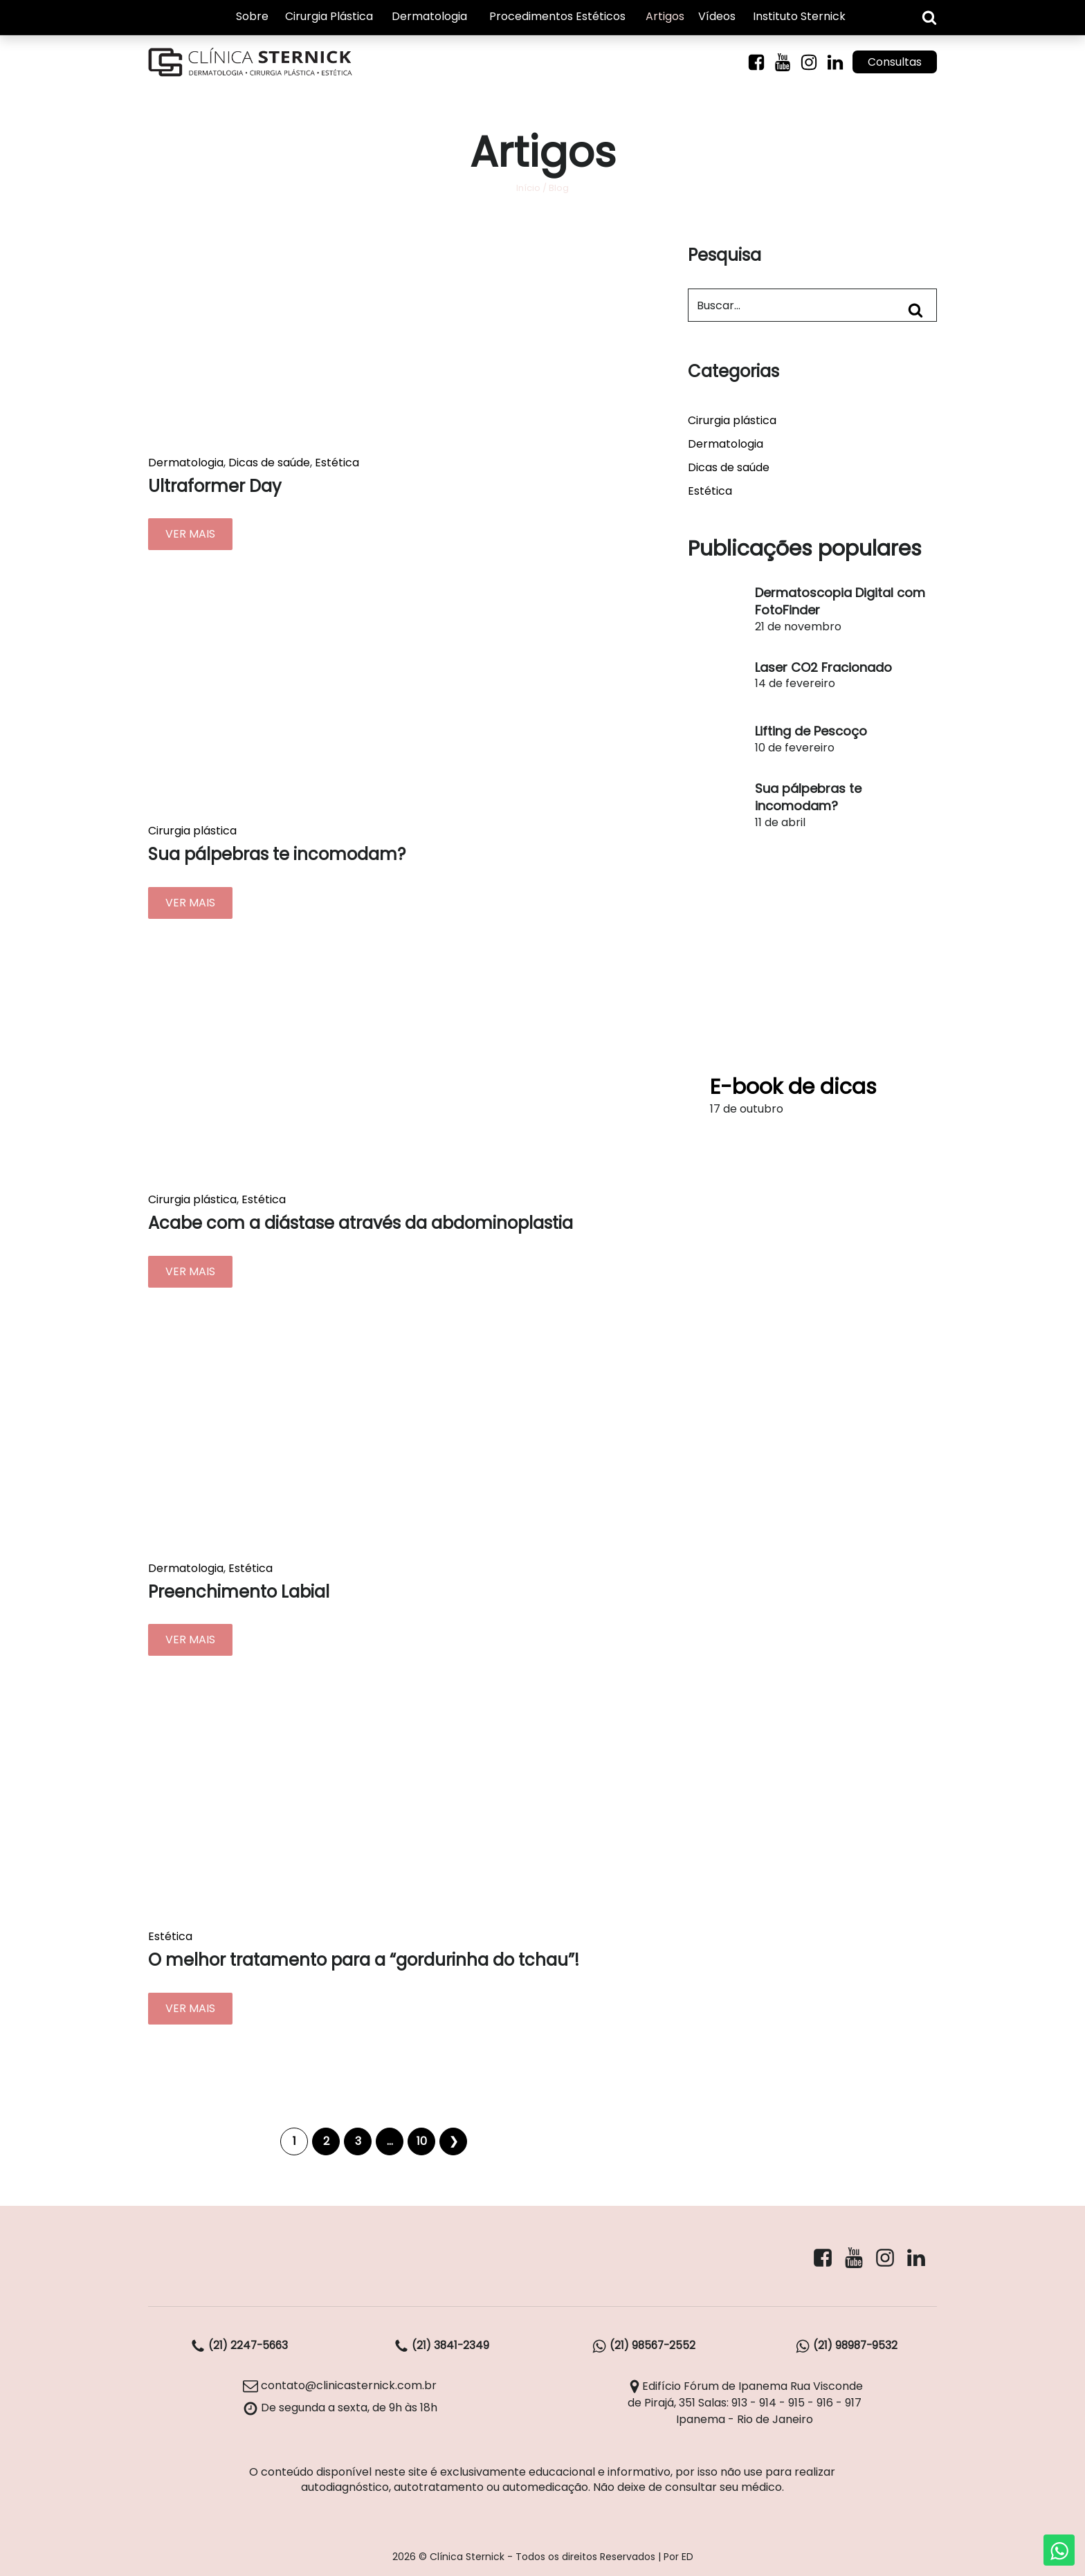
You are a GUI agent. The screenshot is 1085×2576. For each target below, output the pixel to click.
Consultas (893, 64)
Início (528, 189)
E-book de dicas (793, 1088)
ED (687, 2557)
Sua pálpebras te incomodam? (808, 798)
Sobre (252, 17)
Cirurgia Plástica (329, 17)
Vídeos (717, 17)
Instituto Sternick (799, 17)
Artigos (665, 17)
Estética (337, 464)
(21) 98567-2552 (644, 2347)
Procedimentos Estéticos (557, 17)
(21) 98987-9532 (846, 2347)
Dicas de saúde (269, 464)
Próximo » (453, 2143)
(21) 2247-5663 (238, 2347)
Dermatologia (429, 17)
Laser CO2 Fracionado (823, 668)
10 (422, 2142)
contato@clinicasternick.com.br (340, 2387)
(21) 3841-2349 (441, 2347)
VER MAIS (190, 536)
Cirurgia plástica (192, 833)
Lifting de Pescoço (811, 733)
